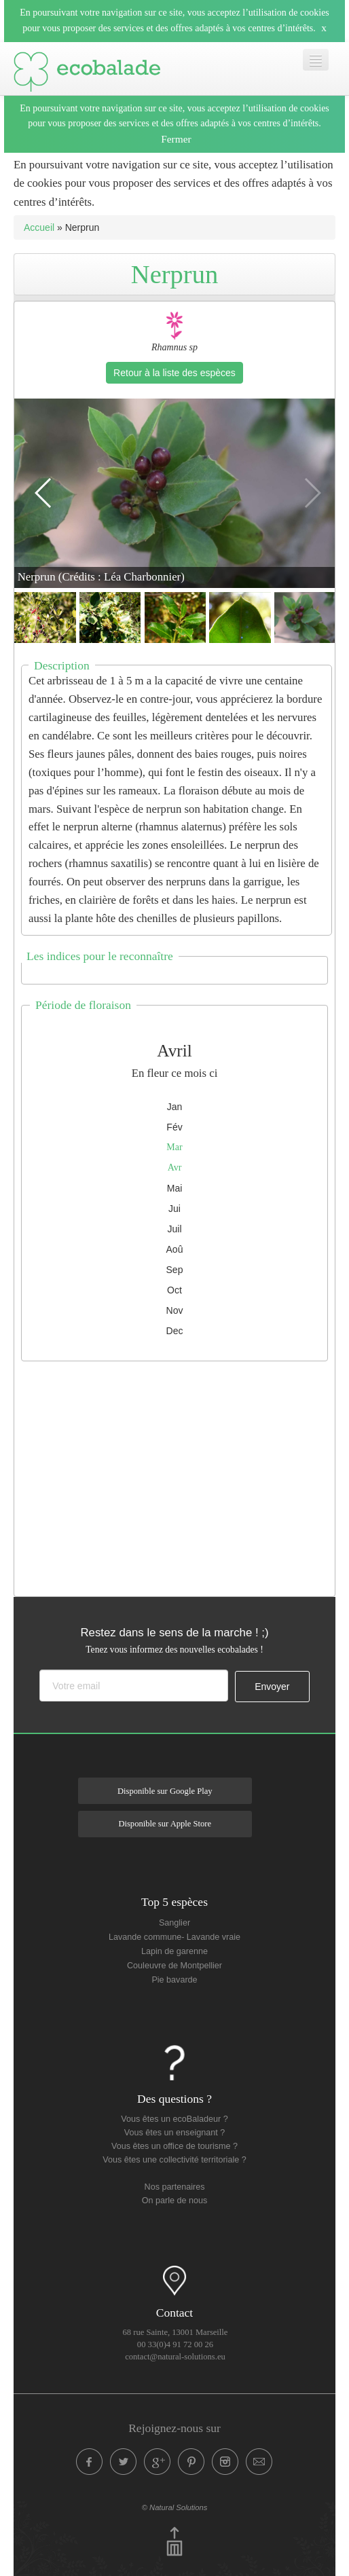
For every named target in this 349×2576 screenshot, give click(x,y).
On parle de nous (175, 2200)
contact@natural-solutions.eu (175, 2356)
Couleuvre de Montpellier (174, 1965)
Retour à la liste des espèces (174, 372)
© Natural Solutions (175, 2507)
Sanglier (174, 1923)
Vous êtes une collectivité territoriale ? (174, 2160)
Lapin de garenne (174, 1951)
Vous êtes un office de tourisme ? (174, 2146)
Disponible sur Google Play (165, 1791)
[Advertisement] (181, 1475)
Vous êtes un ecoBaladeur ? (174, 2119)
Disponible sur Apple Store (164, 1823)
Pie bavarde (174, 1980)
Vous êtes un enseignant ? (174, 2132)
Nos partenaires (175, 2187)
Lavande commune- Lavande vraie (174, 1937)
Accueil (39, 227)
